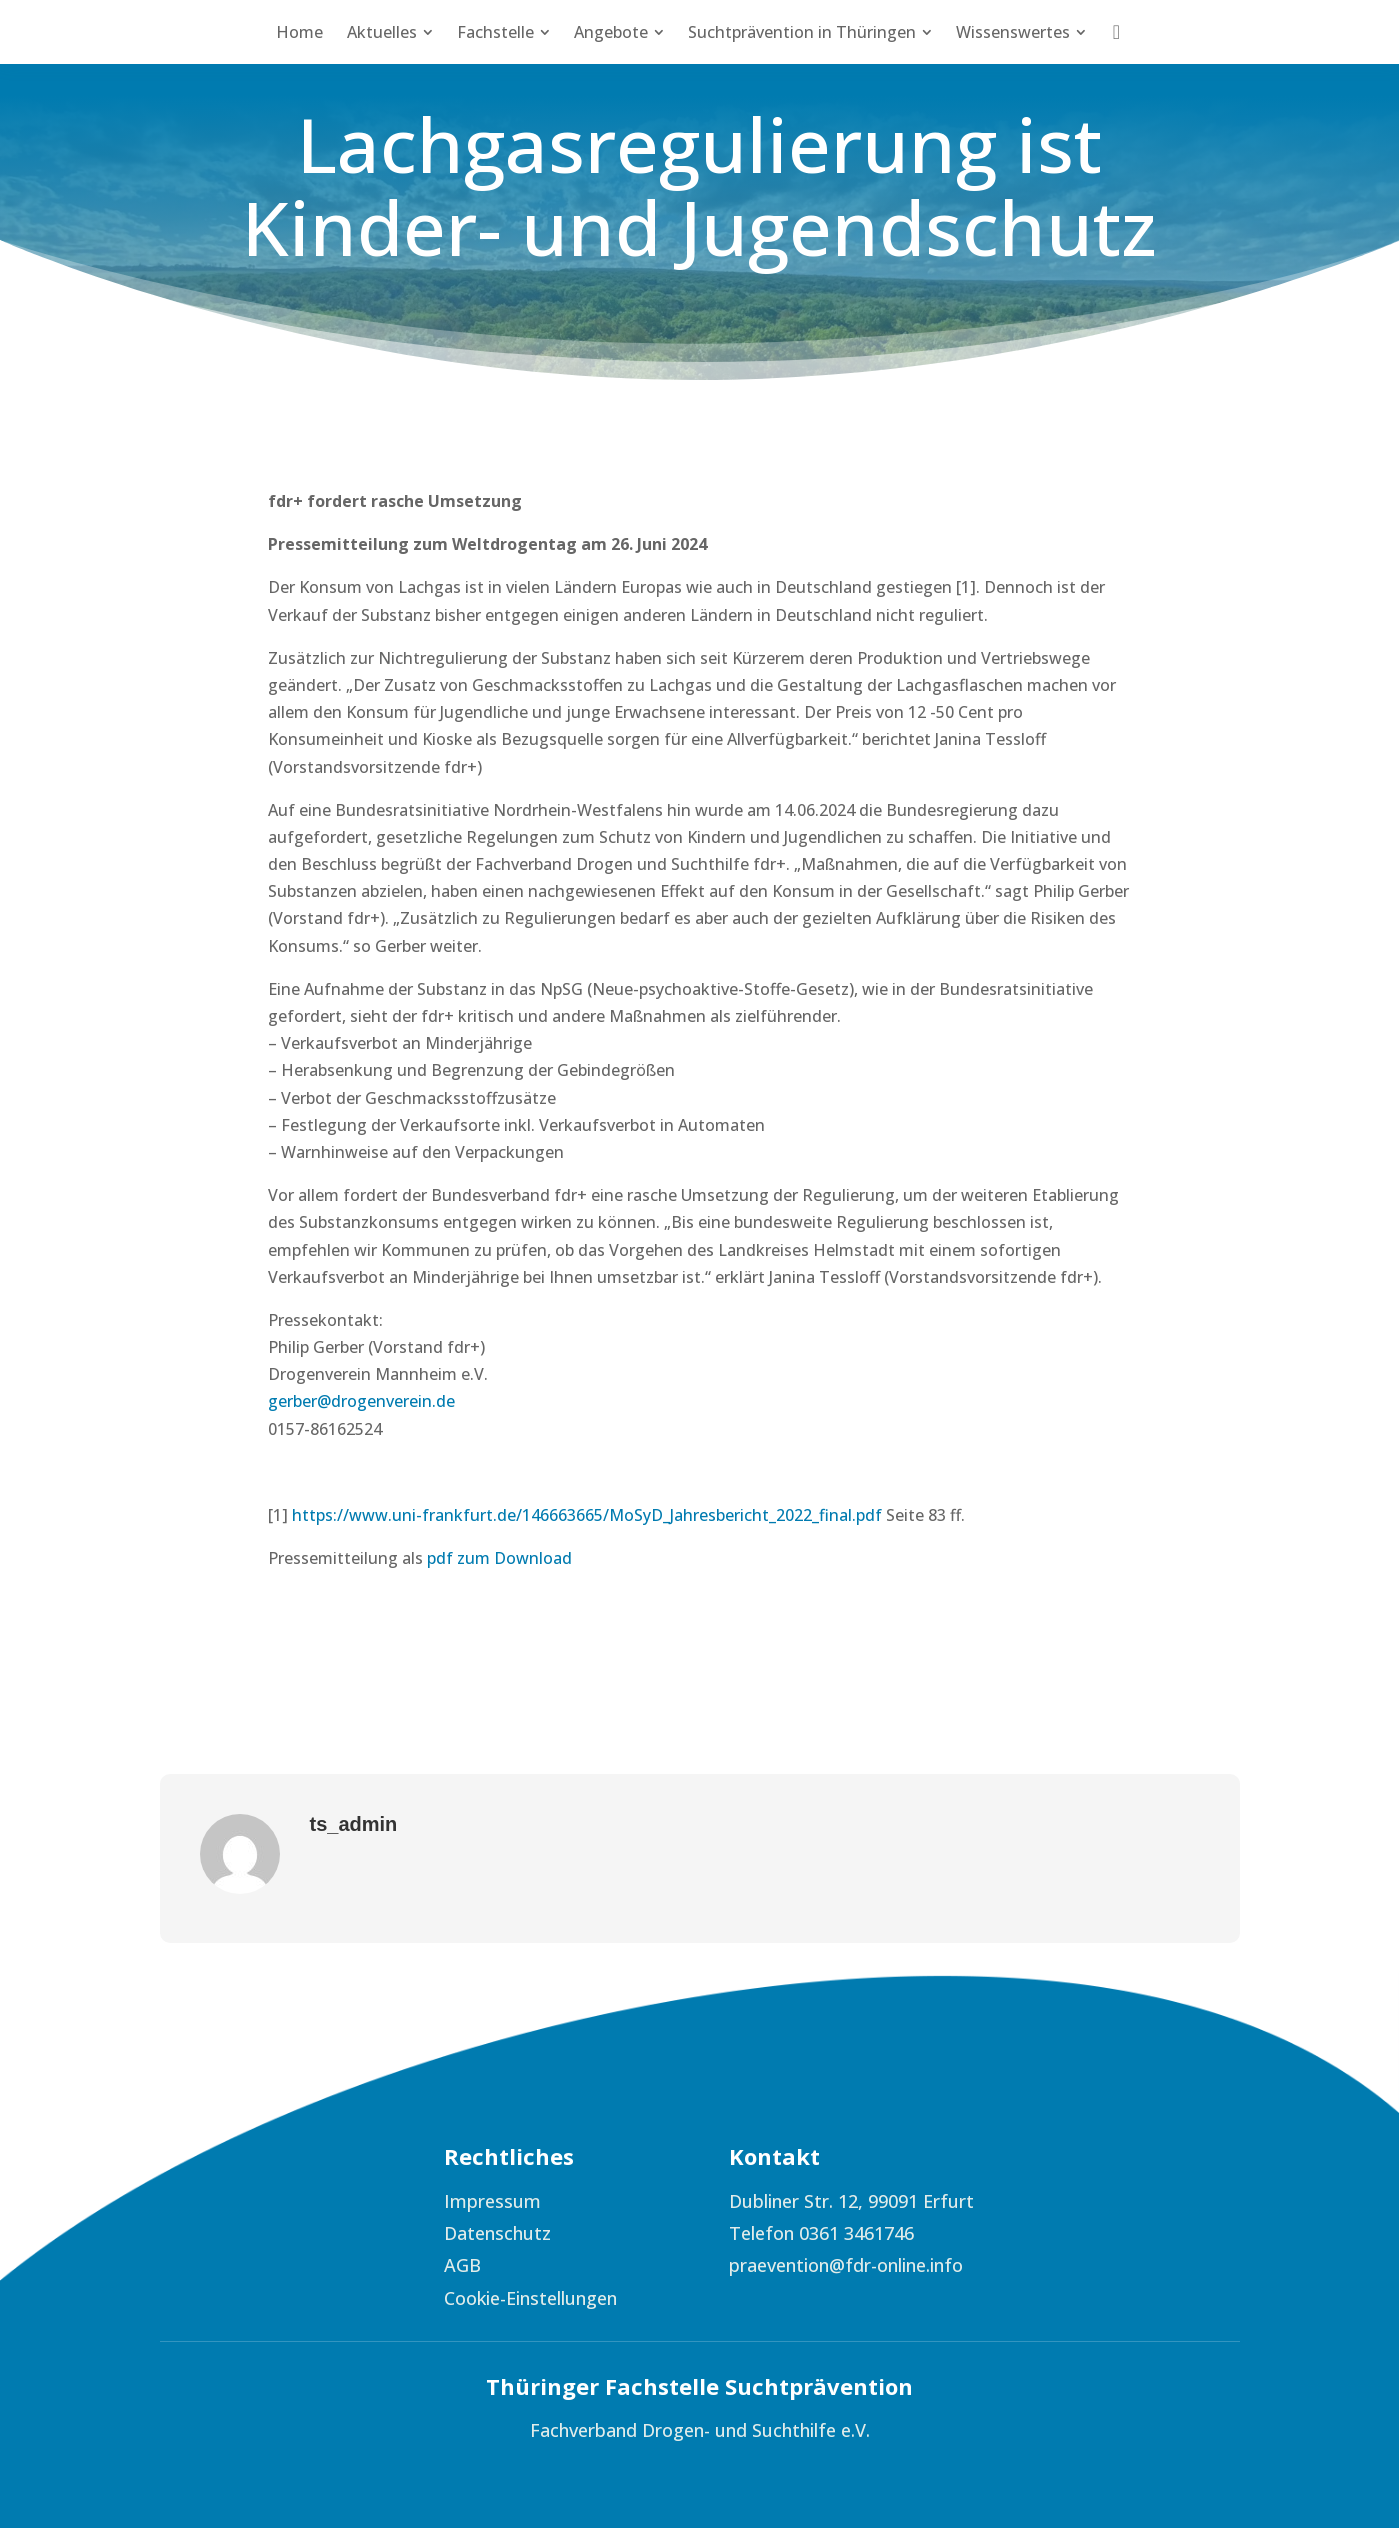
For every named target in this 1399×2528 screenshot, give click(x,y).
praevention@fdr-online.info (846, 2265)
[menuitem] (299, 32)
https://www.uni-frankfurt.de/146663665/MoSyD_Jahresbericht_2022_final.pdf (587, 1515)
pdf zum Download (499, 1558)
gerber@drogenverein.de (361, 1401)
